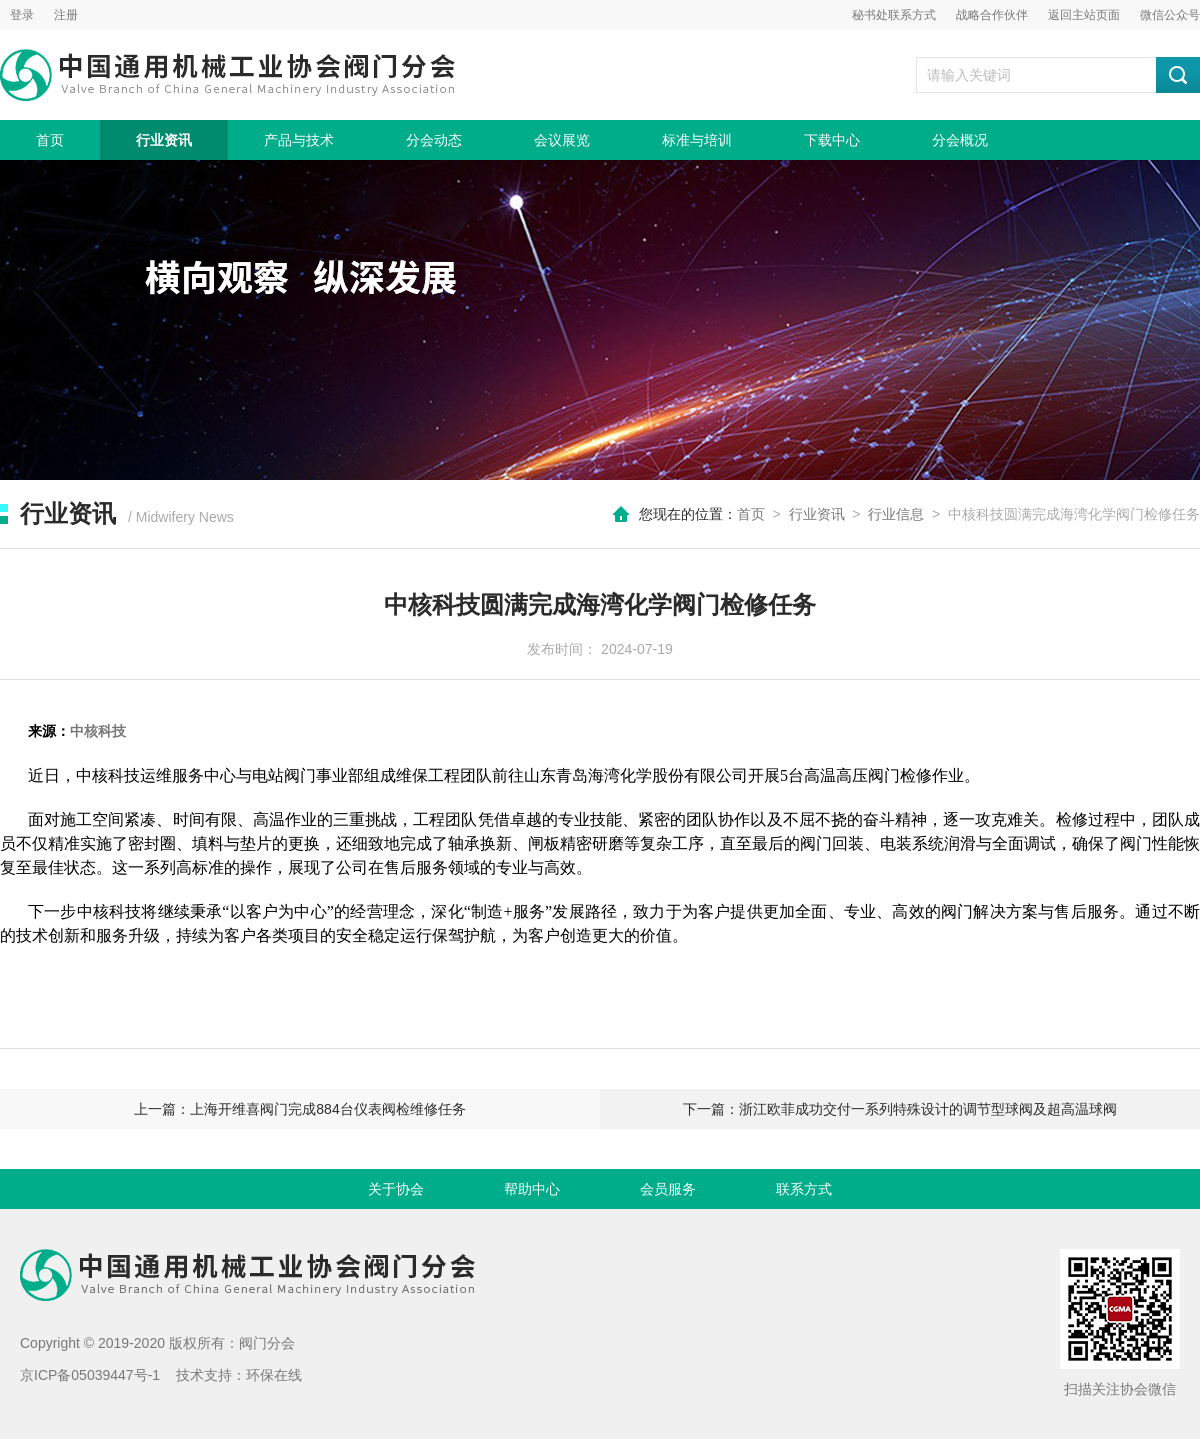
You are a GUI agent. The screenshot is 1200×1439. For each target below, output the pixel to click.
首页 (50, 140)
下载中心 (832, 140)
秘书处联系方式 (894, 15)
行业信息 (896, 514)
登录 (22, 15)
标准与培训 (697, 140)
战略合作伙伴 (992, 15)
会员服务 (668, 1189)
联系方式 (804, 1189)
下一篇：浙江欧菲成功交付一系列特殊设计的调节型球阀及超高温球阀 (900, 1109)
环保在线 (274, 1375)
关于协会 (396, 1189)
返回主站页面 (1084, 15)
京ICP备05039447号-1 (90, 1375)
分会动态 (434, 140)
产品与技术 (299, 140)
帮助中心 (532, 1189)
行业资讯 (164, 140)
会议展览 (562, 140)
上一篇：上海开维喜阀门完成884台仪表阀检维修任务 (299, 1109)
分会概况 (960, 140)
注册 (66, 15)
